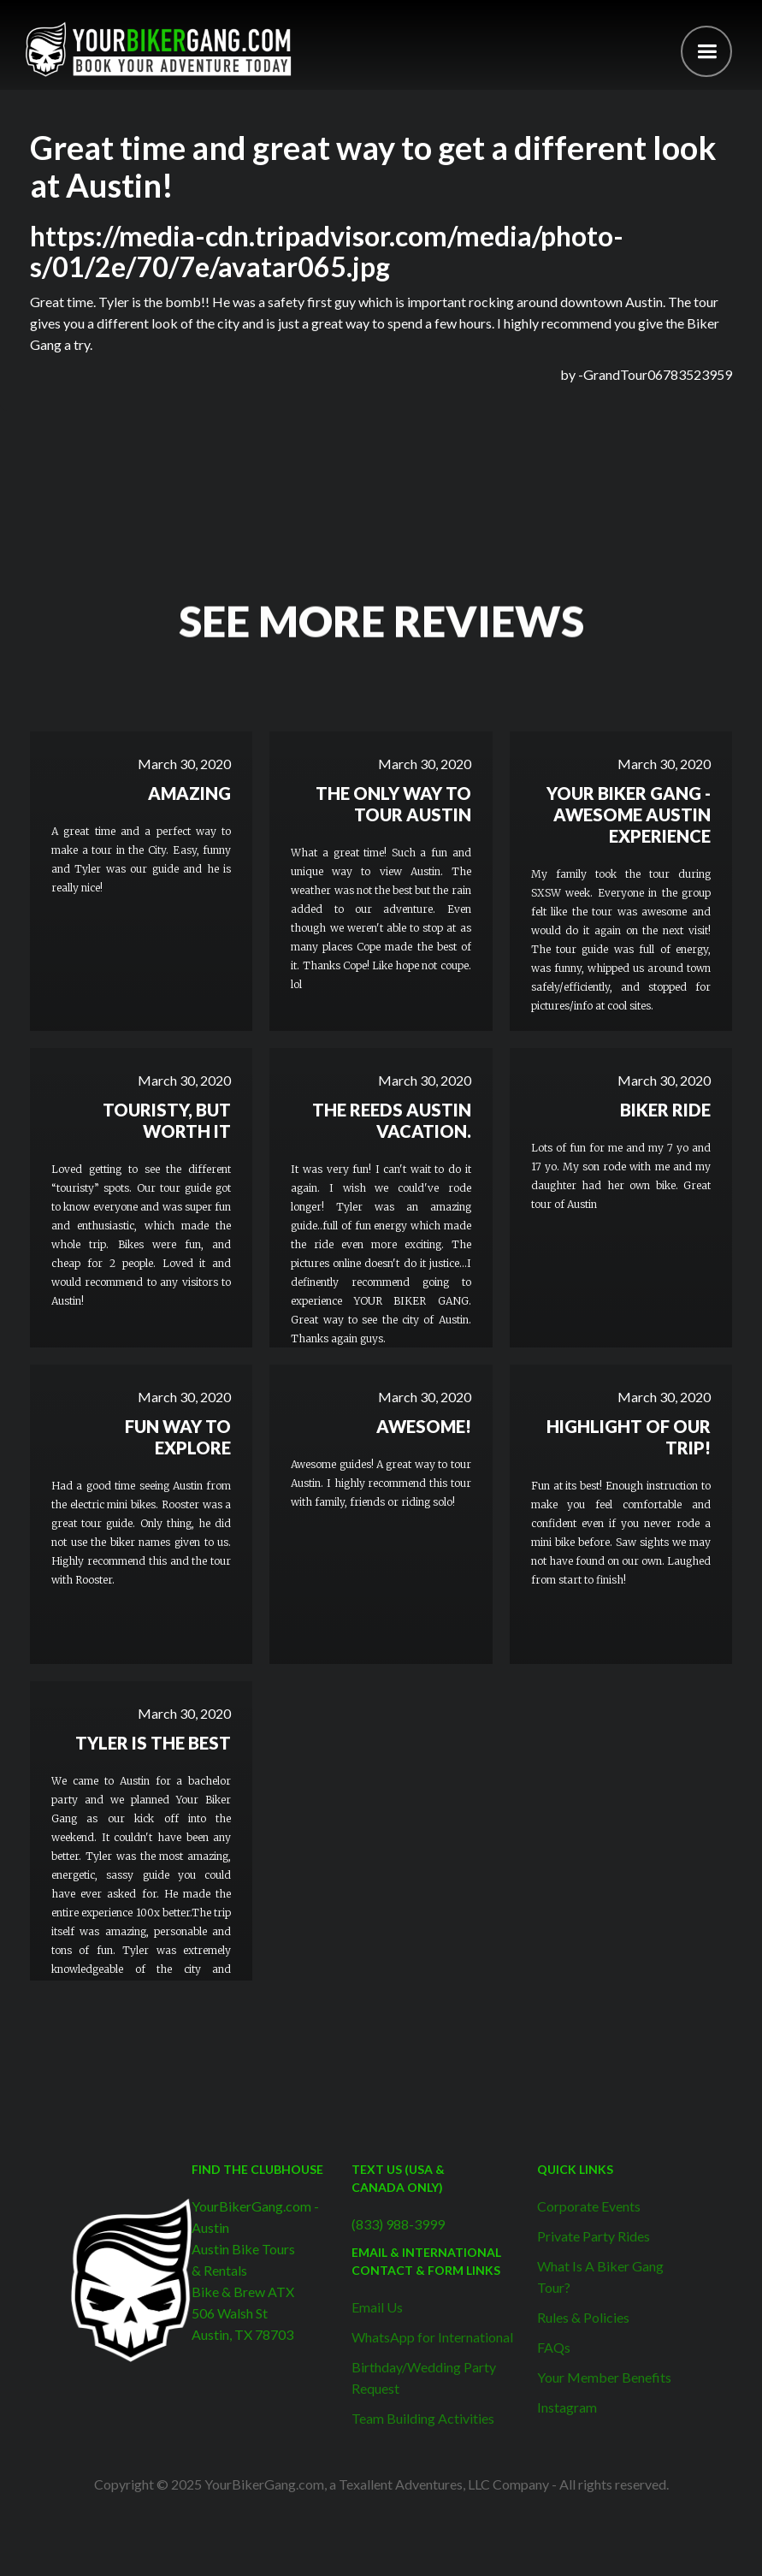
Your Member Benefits (604, 2377)
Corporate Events (589, 2206)
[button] (706, 51)
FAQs (553, 2347)
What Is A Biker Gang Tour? (600, 2276)
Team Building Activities (422, 2418)
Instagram (567, 2407)
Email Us (377, 2307)
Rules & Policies (583, 2317)
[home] (158, 49)
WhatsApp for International (432, 2337)
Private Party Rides (593, 2236)
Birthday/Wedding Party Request (423, 2377)
